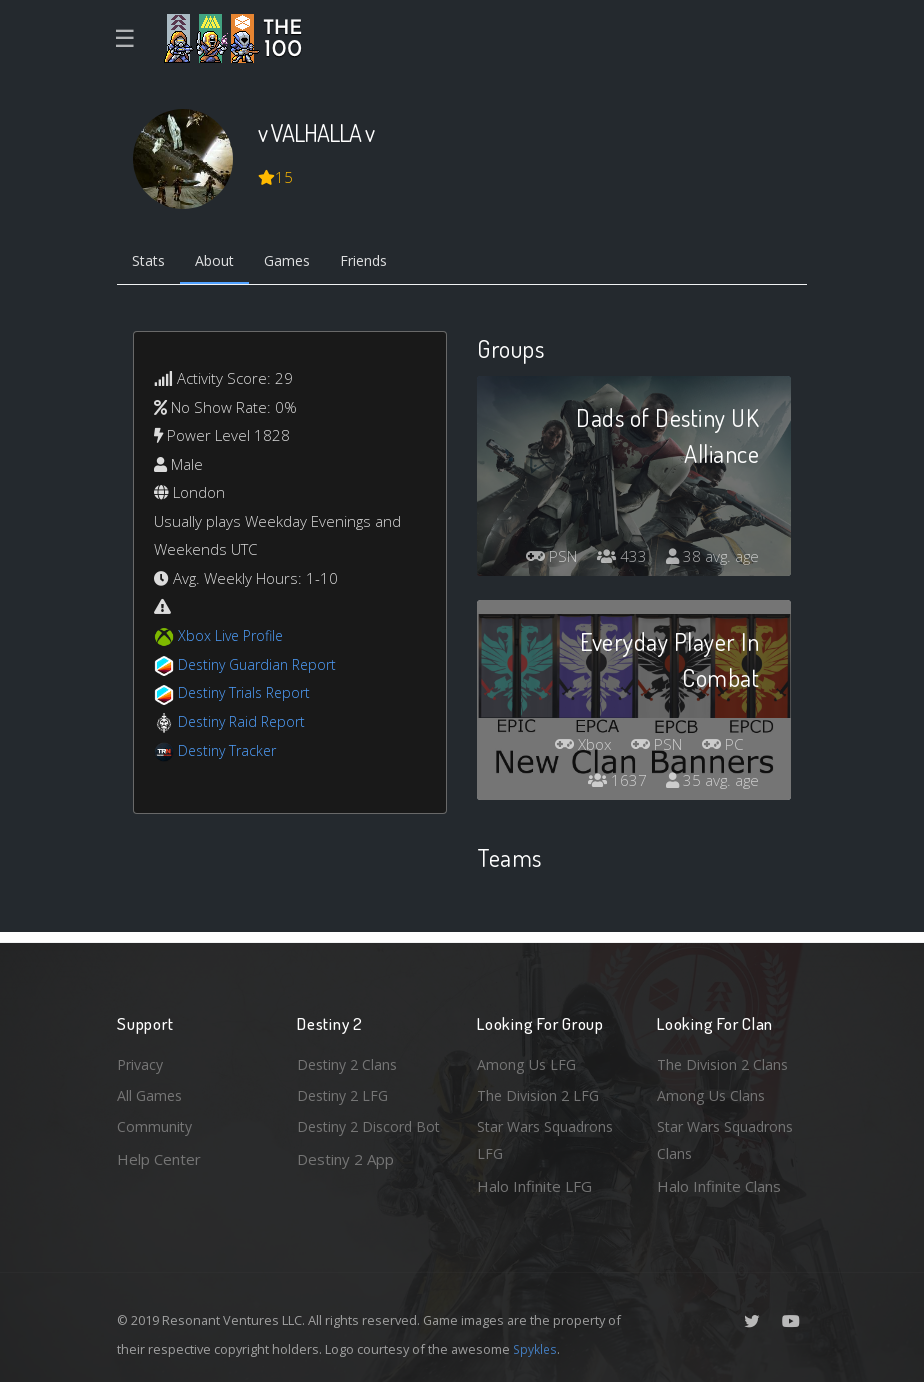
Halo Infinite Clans (719, 1186)
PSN (543, 559)
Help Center (159, 1157)
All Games (151, 1092)
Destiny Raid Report (245, 723)
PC (721, 747)
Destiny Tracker (230, 752)
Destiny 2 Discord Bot (358, 1139)
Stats (151, 263)
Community (155, 1125)
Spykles (536, 1349)
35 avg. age (710, 783)
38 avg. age (710, 559)
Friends (380, 263)
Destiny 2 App (345, 1186)
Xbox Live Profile (233, 638)
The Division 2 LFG (541, 1092)
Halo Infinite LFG (534, 1186)
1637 (612, 783)
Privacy (142, 1060)
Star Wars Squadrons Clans (729, 1139)
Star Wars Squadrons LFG (549, 1139)
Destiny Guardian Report (262, 666)
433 (616, 559)
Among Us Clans (712, 1092)
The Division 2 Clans (725, 1060)
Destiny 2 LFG (345, 1092)
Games (298, 263)
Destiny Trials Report (248, 695)
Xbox (573, 747)
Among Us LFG (528, 1060)
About (221, 263)
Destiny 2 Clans (350, 1060)
